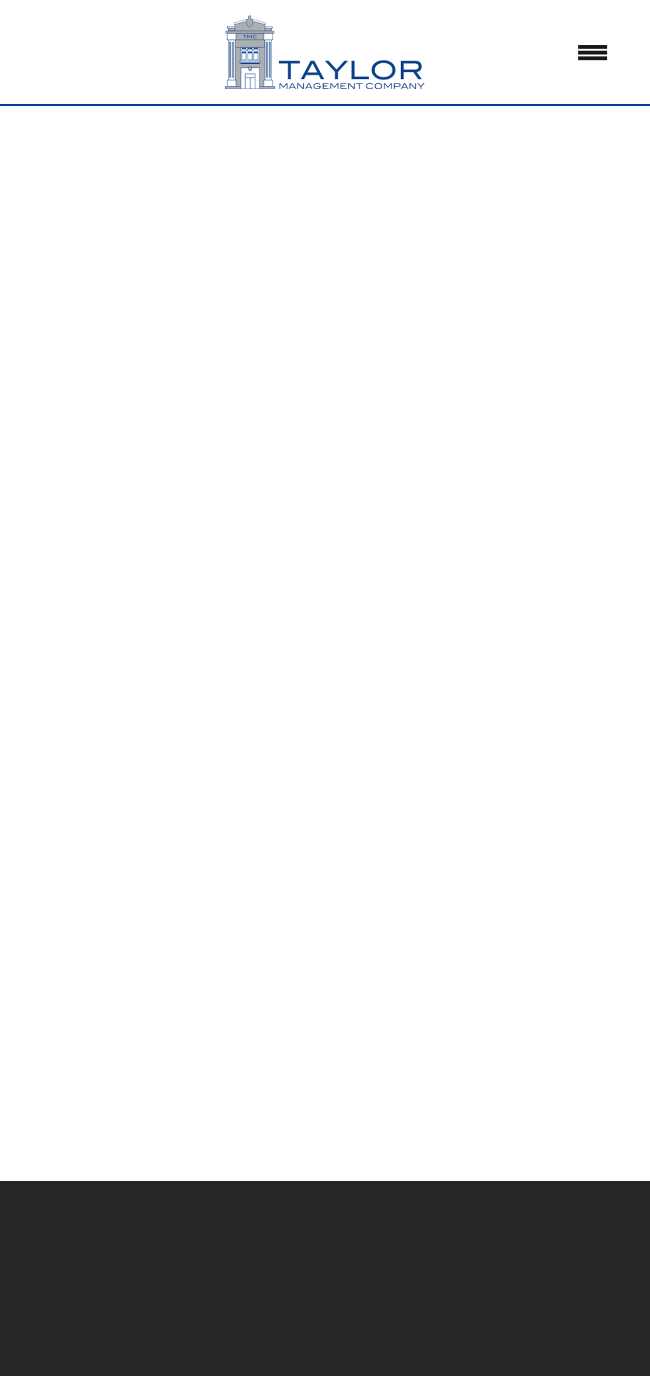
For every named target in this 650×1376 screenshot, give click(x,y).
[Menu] (593, 52)
